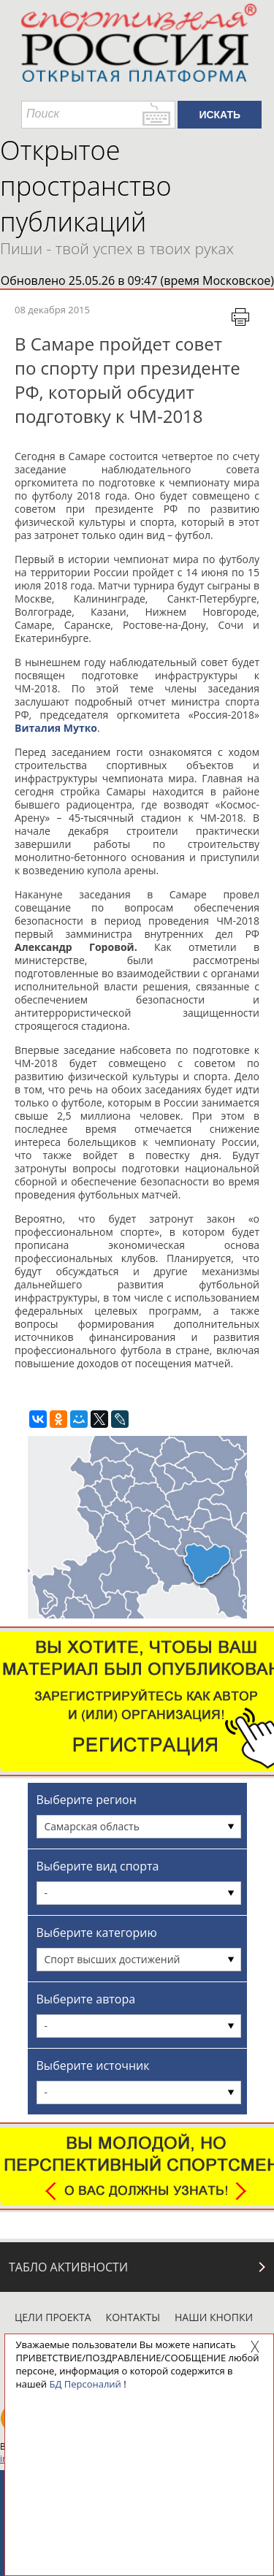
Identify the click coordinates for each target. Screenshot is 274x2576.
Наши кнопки (214, 2317)
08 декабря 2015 (52, 309)
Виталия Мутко (56, 728)
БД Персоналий (85, 2383)
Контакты (133, 2317)
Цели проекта (53, 2317)
